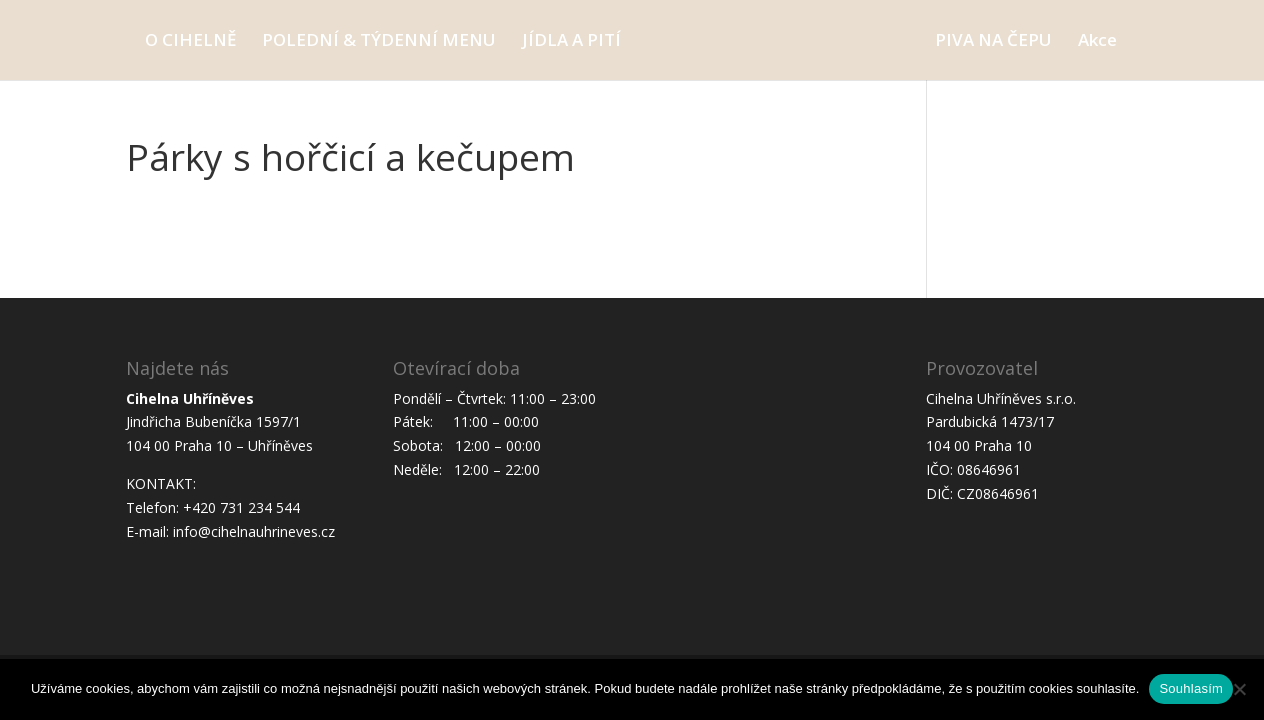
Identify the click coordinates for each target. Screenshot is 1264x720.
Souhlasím (1191, 688)
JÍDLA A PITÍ (571, 42)
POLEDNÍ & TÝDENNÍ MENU (379, 42)
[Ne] (1239, 689)
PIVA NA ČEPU (993, 42)
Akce (1097, 42)
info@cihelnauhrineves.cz (254, 531)
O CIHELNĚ (190, 42)
